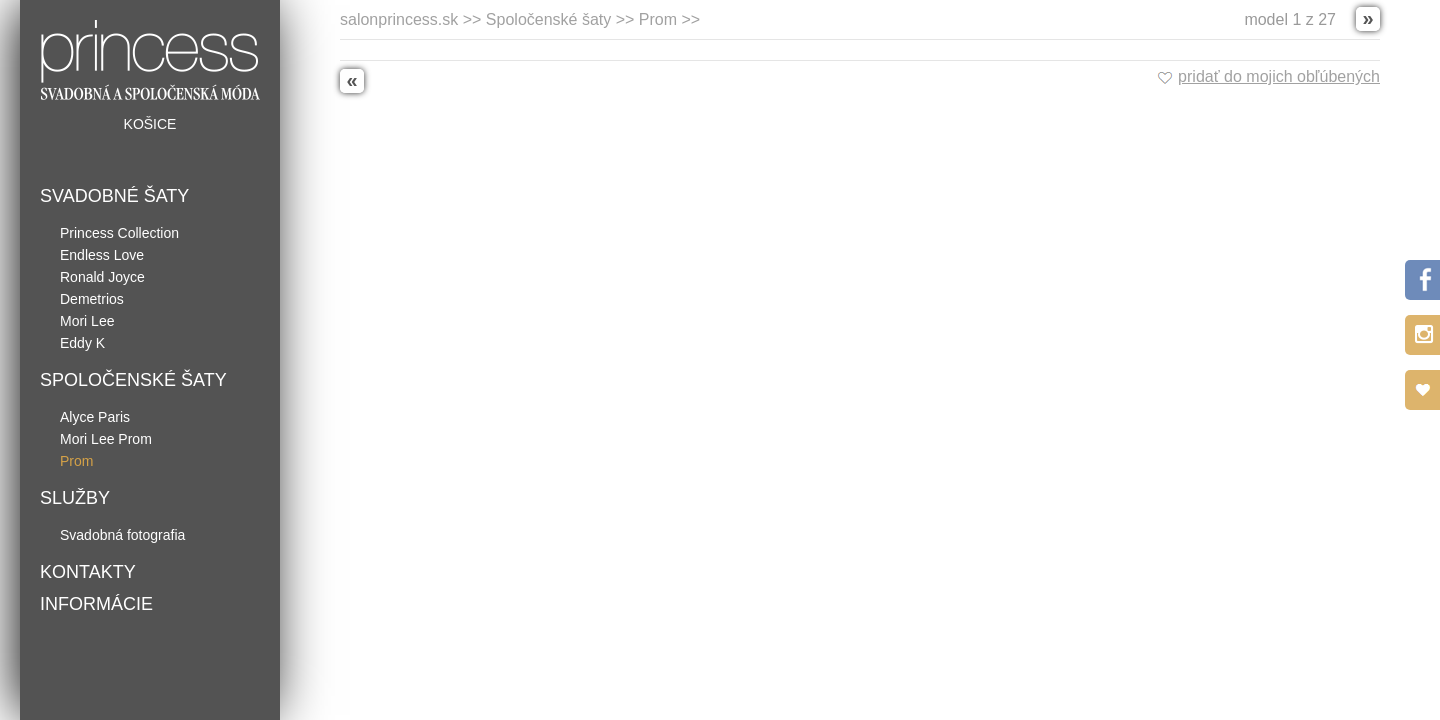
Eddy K (82, 343)
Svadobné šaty (114, 196)
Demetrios (92, 299)
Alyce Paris (95, 417)
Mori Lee (87, 321)
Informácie (96, 604)
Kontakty (88, 572)
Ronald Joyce (102, 277)
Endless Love (102, 255)
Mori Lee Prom (106, 439)
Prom (76, 461)
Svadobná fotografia (122, 535)
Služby (75, 498)
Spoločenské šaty (133, 380)
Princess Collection (119, 233)
